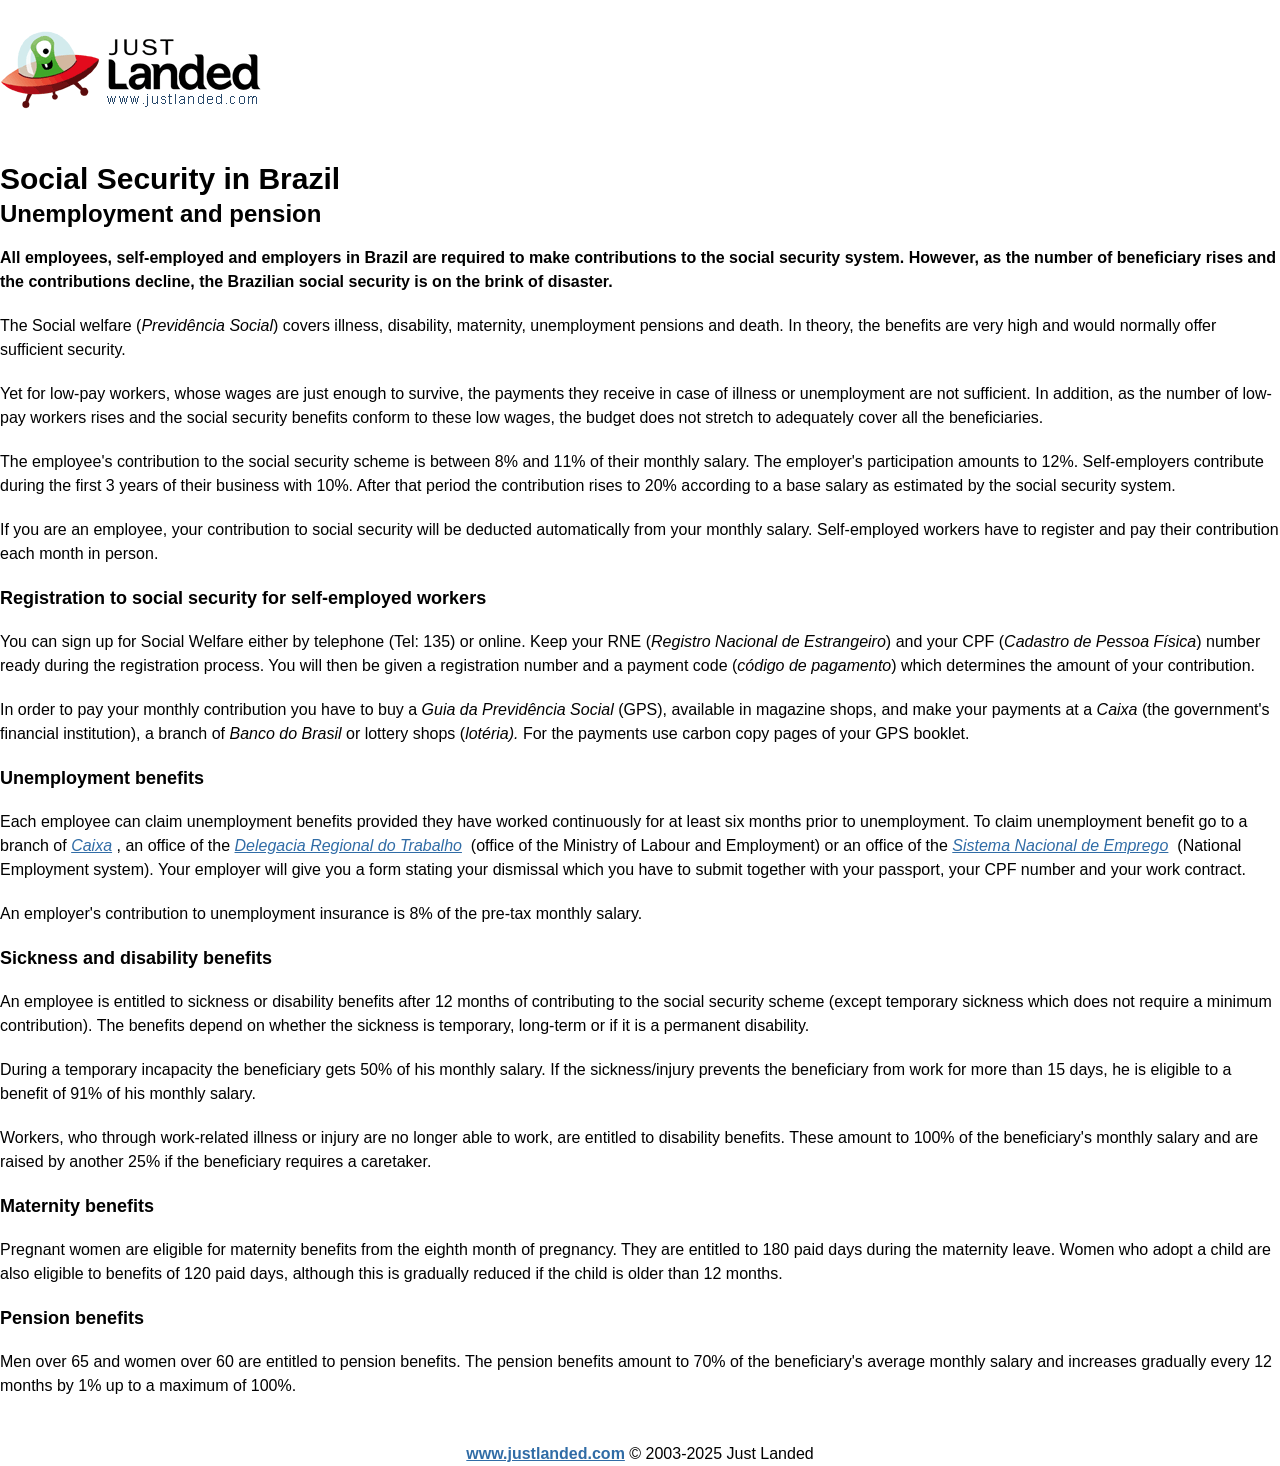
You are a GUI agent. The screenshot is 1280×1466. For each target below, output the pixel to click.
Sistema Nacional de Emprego (1060, 845)
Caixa (91, 845)
